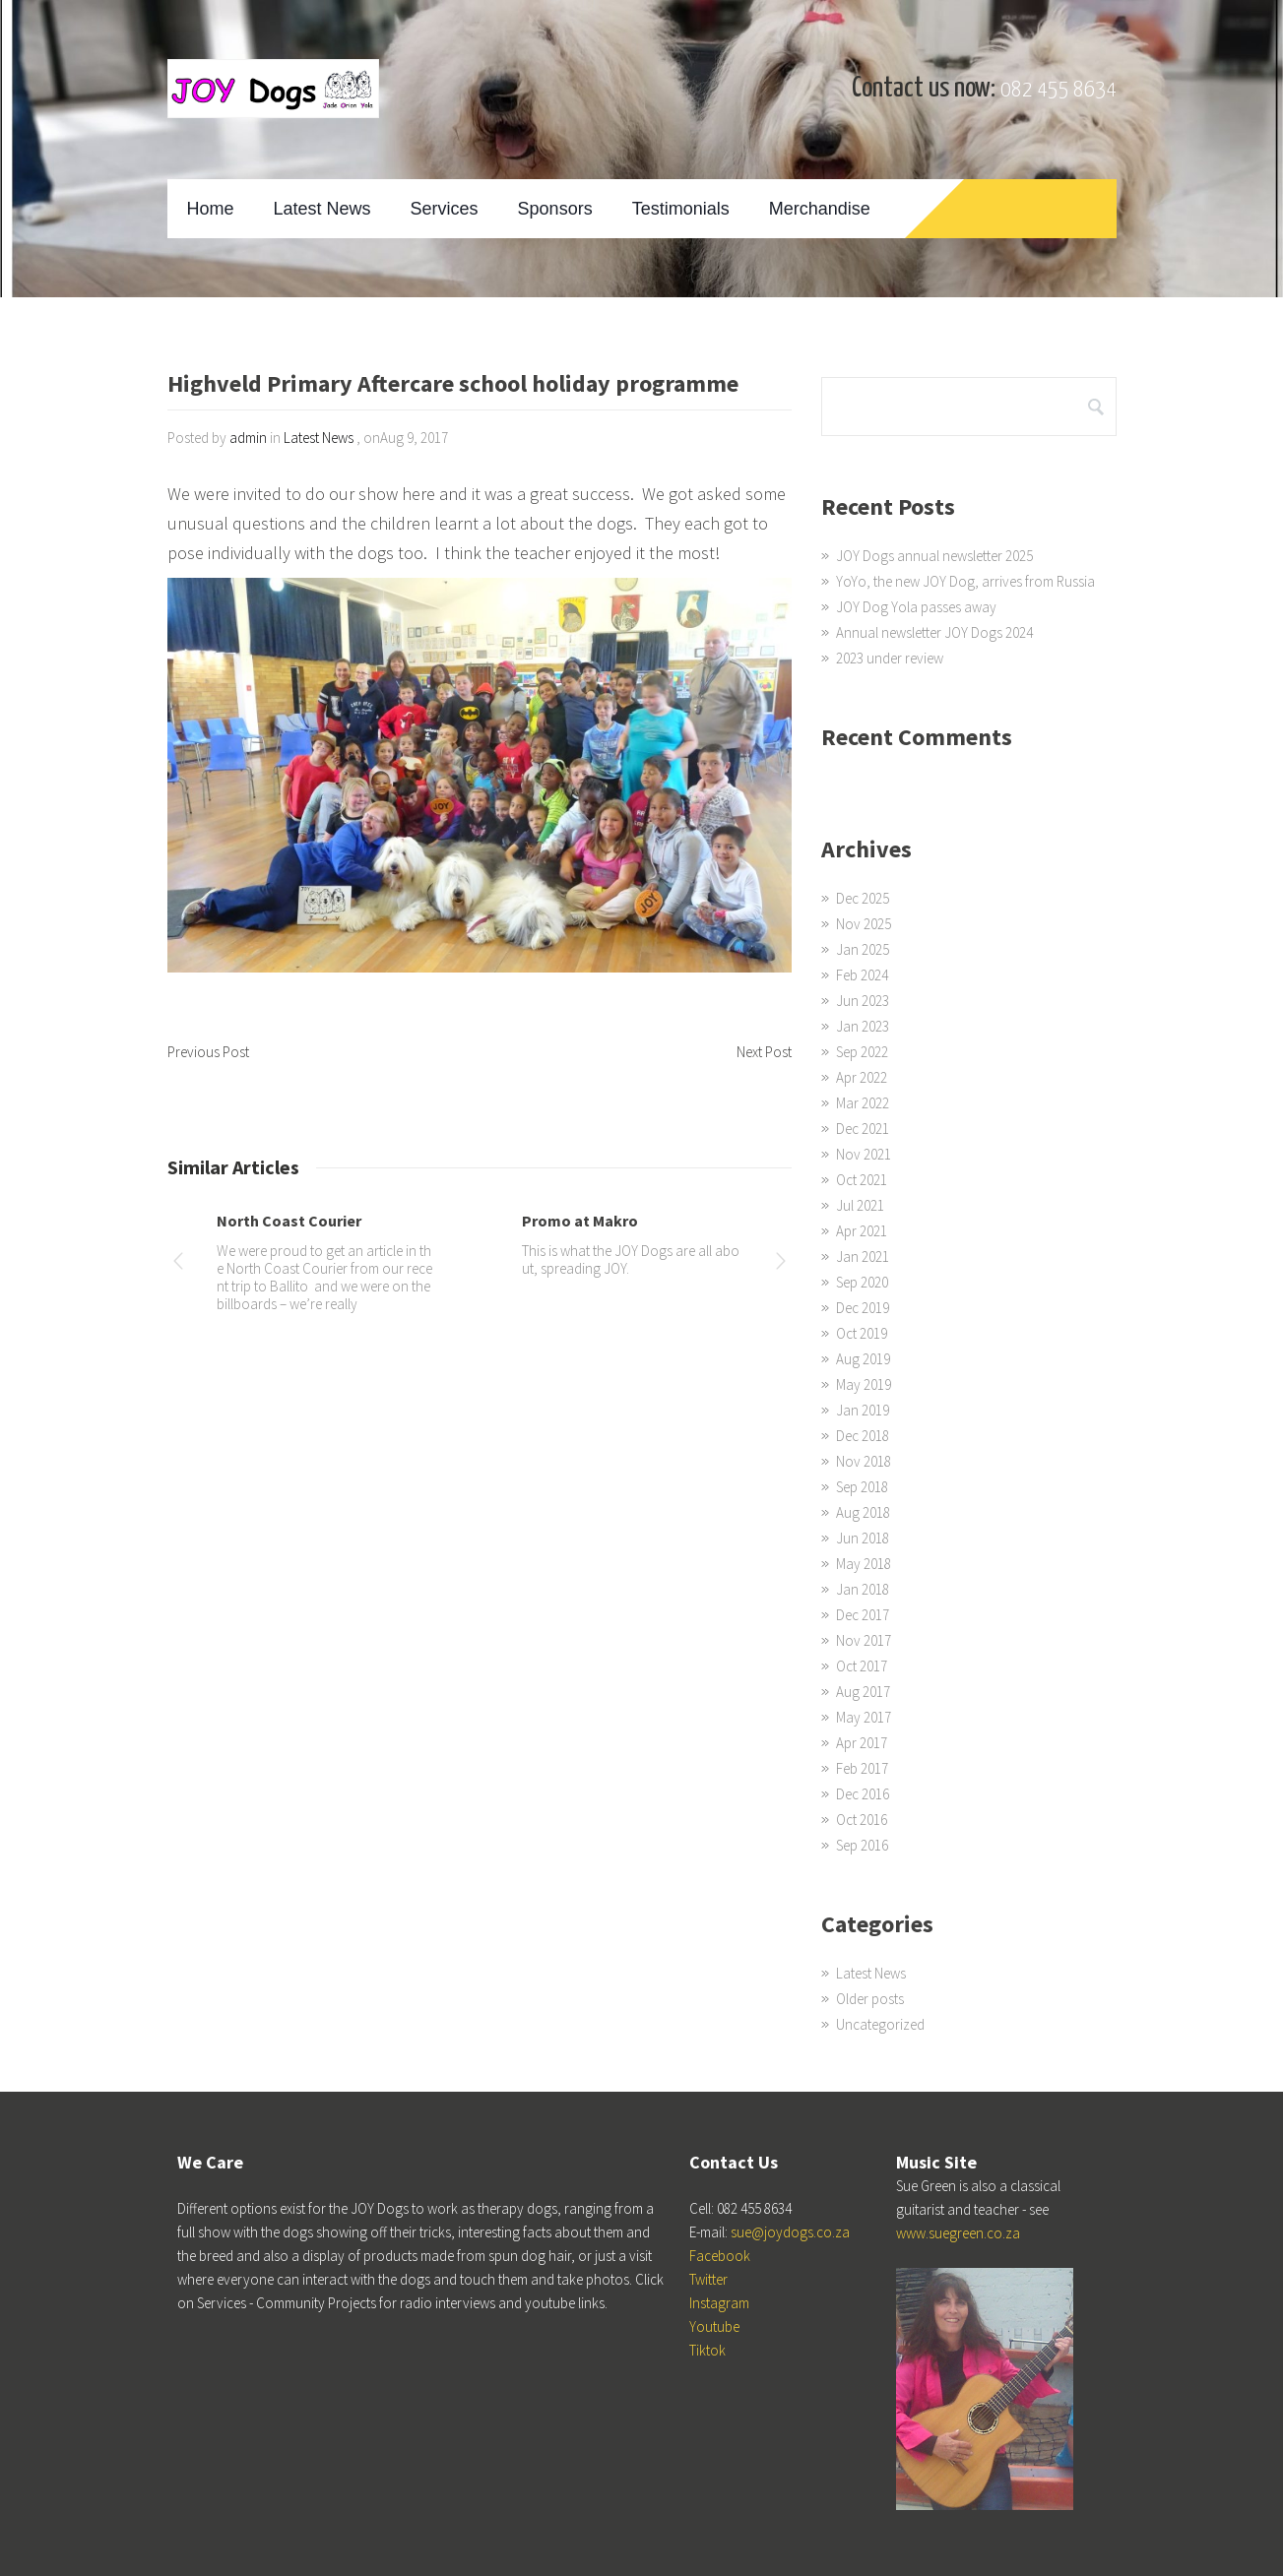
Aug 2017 (863, 1691)
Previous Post (208, 1051)
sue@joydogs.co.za (790, 2232)
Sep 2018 (862, 1486)
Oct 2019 (861, 1333)
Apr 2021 (861, 1231)
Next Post (764, 1051)
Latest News (322, 209)
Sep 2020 (862, 1282)
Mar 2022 (862, 1103)
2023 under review (889, 658)
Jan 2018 (862, 1589)
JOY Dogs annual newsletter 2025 (934, 555)
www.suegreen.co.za (958, 2233)
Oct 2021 (861, 1179)
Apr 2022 (861, 1077)
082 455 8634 (1058, 90)
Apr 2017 (861, 1742)
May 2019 (863, 1384)
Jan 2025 (862, 949)
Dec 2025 (862, 898)
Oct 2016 (861, 1819)
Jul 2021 (860, 1205)
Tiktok (707, 2350)
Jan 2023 (862, 1026)
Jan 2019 (862, 1410)
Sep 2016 (862, 1845)
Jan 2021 (862, 1256)
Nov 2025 (863, 923)
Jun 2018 (862, 1538)
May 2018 (863, 1563)
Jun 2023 (862, 1000)
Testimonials (681, 209)
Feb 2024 (862, 975)
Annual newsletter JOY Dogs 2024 (934, 632)
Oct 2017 (861, 1666)
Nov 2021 (863, 1154)
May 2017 (863, 1717)
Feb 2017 (862, 1768)
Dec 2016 (862, 1794)
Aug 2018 (863, 1512)
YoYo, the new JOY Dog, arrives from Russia (965, 581)
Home (210, 209)
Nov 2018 (863, 1461)
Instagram (719, 2302)
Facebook (719, 2255)
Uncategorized (880, 2024)
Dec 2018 (862, 1435)
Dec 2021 (862, 1128)
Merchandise (819, 209)
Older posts (870, 1998)
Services (445, 209)
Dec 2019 (862, 1307)
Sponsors (555, 209)
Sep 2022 (862, 1051)
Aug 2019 (863, 1359)
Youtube (714, 2326)
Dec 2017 (862, 1614)
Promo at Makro (580, 1220)
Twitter (708, 2279)
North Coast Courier (289, 1220)
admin (248, 437)
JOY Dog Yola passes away (916, 606)
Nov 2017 (863, 1640)
